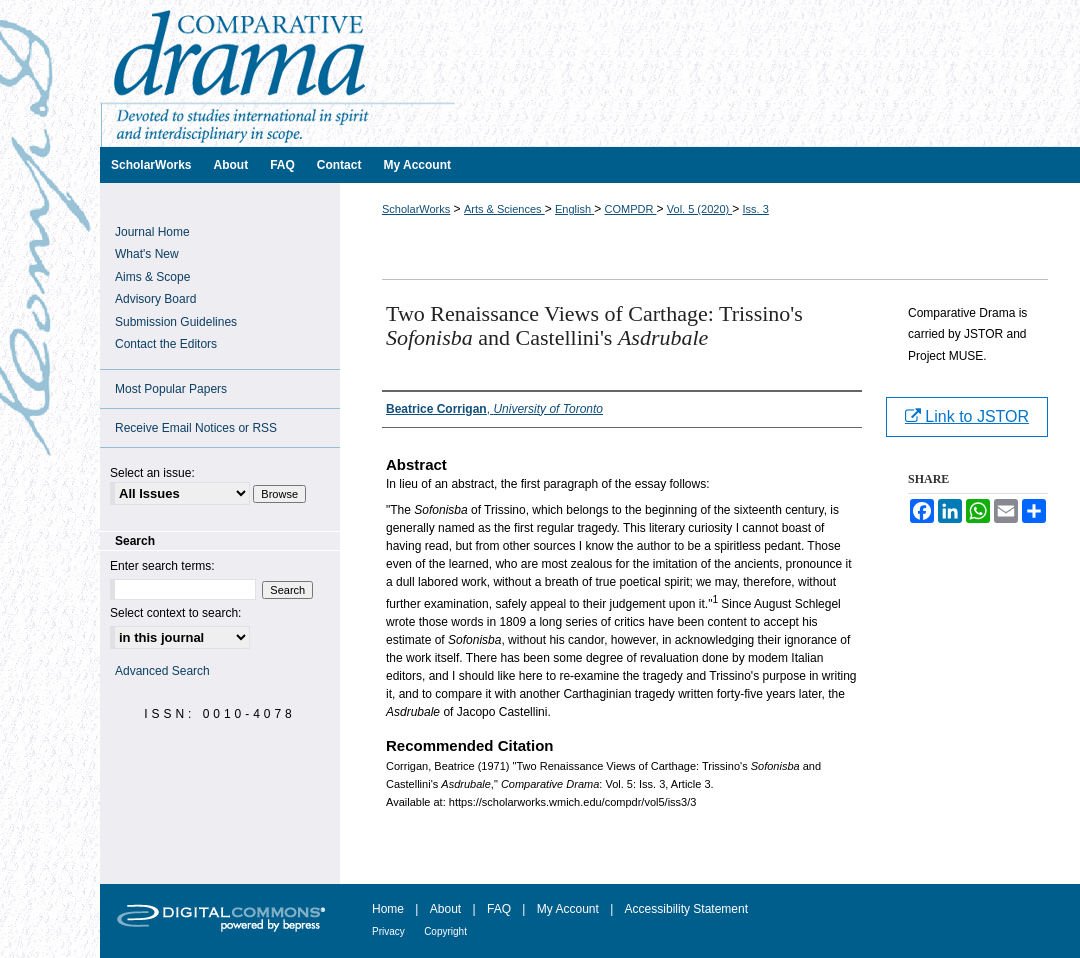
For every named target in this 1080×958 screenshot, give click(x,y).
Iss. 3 (756, 209)
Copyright (445, 931)
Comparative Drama (590, 73)
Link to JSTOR (967, 416)
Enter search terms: (162, 566)
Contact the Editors (166, 344)
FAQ (499, 909)
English (574, 209)
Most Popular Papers (171, 389)
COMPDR (630, 209)
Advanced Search (162, 671)
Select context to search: (175, 613)
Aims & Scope (152, 277)
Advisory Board (155, 299)
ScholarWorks (416, 209)
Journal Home (152, 232)
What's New (147, 254)
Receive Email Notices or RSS (196, 428)
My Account (568, 909)
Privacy (388, 931)
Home (388, 909)
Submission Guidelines (176, 322)
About (445, 909)
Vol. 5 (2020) (699, 209)
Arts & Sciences (504, 209)
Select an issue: (152, 473)
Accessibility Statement (686, 909)
